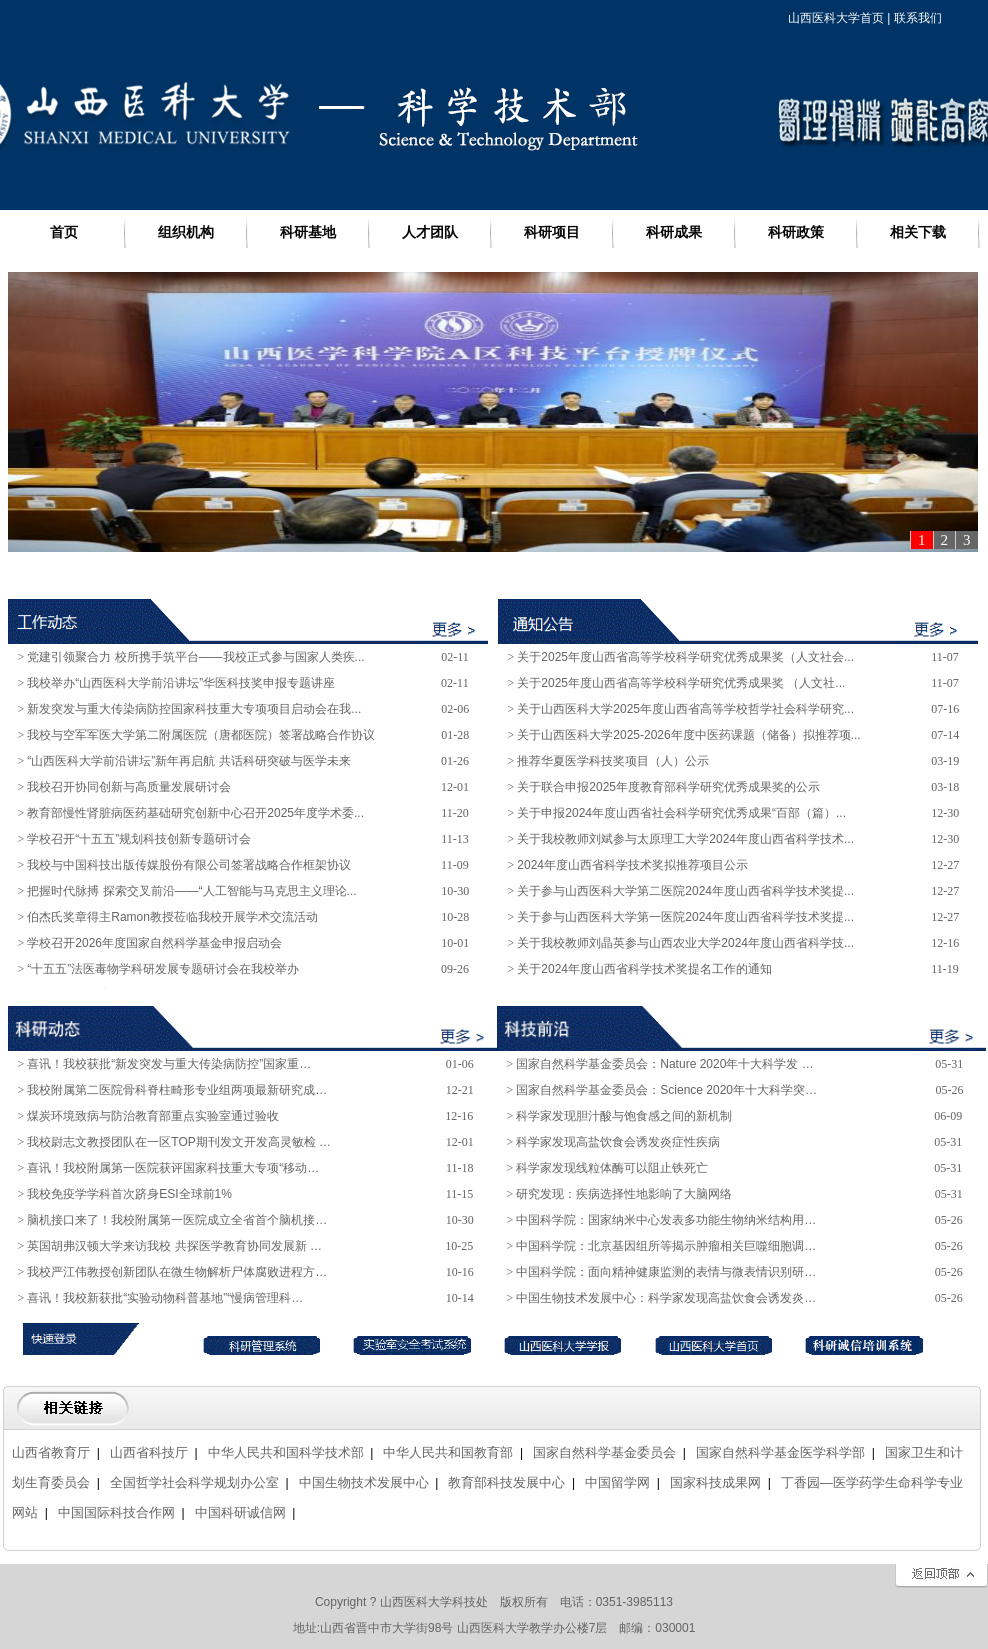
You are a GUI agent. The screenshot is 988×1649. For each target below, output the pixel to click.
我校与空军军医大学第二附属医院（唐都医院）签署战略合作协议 (201, 735)
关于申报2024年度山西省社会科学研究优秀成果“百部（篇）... (681, 813)
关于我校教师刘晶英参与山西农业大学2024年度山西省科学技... (685, 943)
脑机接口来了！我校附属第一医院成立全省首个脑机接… (177, 1220)
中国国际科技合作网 (116, 1512)
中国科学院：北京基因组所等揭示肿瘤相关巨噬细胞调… (666, 1246)
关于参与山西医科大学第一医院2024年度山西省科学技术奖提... (685, 917)
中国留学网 (617, 1482)
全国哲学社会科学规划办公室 (194, 1482)
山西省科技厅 (149, 1452)
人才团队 (430, 232)
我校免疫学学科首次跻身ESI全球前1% (129, 1194)
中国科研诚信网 (240, 1512)
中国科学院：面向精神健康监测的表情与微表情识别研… (666, 1272)
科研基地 (308, 232)
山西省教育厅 (51, 1452)
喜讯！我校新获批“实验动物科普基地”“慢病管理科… (165, 1298)
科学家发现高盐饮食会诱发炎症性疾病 (618, 1142)
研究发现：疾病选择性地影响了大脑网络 (624, 1194)
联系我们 (918, 18)
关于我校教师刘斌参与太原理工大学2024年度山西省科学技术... (685, 839)
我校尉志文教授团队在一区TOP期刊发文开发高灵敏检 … (179, 1142)
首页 (64, 232)
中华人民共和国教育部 (448, 1452)
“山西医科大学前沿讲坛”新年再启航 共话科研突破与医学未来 (188, 761)
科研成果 (674, 232)
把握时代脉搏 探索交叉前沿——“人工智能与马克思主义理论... (191, 891)
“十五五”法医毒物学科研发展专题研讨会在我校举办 (163, 969)
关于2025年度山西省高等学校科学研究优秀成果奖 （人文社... (681, 683)
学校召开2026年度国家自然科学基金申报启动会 (154, 943)
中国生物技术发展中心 (364, 1482)
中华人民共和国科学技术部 (286, 1452)
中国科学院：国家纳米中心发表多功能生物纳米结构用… (666, 1220)
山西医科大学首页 (836, 18)
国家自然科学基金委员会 (604, 1452)
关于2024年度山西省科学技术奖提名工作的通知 (644, 969)
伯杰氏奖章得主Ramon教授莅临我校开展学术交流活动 (172, 917)
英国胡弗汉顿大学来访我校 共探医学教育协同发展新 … (174, 1246)
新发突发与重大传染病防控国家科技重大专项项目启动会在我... (194, 709)
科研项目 (552, 232)
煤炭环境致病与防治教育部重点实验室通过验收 (153, 1116)
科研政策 (796, 232)
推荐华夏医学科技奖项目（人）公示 (613, 761)
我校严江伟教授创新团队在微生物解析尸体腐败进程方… (177, 1272)
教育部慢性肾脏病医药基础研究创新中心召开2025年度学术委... (195, 813)
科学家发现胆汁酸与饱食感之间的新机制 (624, 1116)
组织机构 (186, 232)
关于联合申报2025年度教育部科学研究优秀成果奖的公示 (668, 787)
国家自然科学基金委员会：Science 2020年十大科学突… (666, 1090)
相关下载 (918, 232)
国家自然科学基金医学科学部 (780, 1452)
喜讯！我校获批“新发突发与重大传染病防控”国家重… (169, 1064)
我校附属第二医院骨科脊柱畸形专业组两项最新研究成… (177, 1090)
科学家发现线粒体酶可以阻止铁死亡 (612, 1168)
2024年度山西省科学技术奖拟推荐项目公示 (632, 865)
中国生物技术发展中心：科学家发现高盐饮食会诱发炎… (666, 1298)
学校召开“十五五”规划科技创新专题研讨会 (139, 839)
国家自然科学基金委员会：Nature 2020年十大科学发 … (664, 1064)
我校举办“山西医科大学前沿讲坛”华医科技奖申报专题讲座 (181, 683)
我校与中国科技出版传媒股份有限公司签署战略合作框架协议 (189, 865)
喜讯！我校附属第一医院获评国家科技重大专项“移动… (173, 1168)
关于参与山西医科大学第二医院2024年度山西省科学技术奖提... (685, 891)
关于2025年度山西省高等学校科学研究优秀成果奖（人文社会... (685, 657)
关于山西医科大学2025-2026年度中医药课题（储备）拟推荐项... (688, 735)
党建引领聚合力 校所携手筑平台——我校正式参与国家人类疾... (195, 657)
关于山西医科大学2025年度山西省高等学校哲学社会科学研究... (685, 709)
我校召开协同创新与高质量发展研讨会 (129, 787)
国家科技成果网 (715, 1482)
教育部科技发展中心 (506, 1482)
